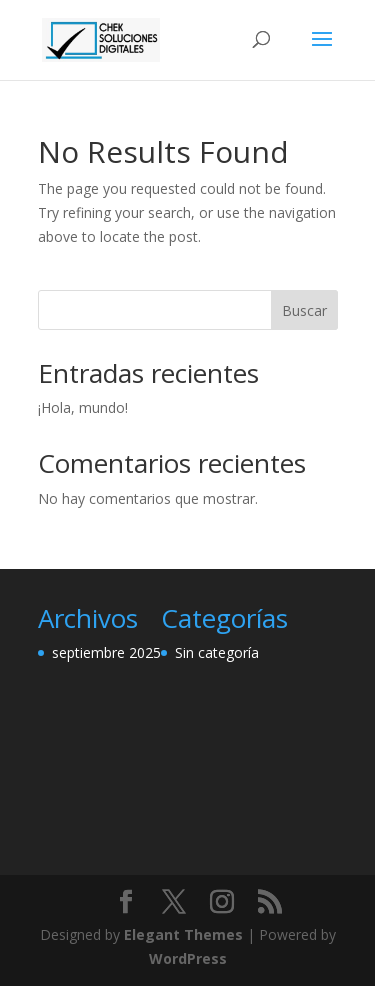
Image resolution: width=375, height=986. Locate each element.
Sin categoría (217, 652)
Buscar (304, 310)
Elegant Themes (183, 934)
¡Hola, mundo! (83, 407)
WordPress (188, 958)
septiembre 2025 (106, 652)
